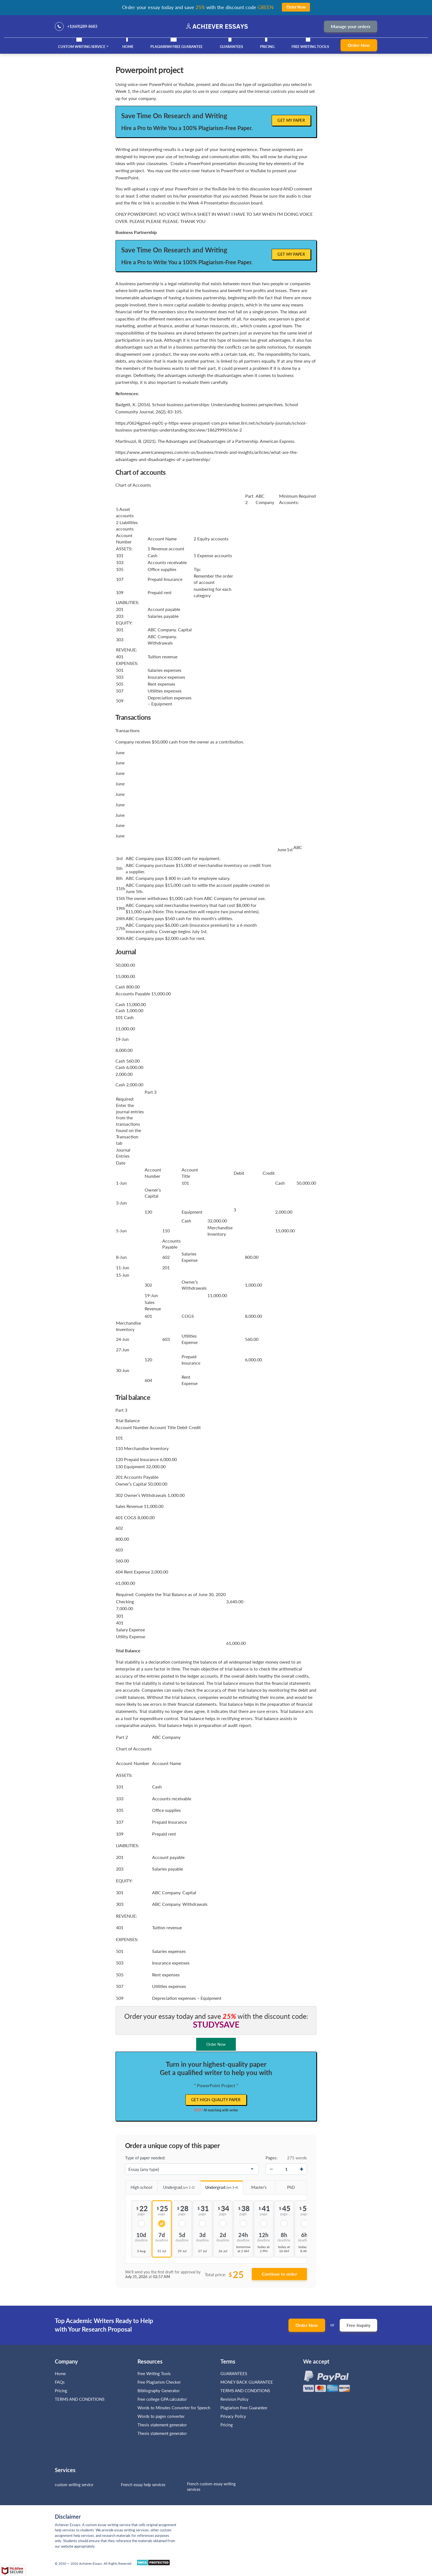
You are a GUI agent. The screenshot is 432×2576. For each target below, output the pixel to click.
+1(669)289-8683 (82, 26)
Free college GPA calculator (162, 2399)
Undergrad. (176, 2185)
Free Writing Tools (310, 46)
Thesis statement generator (162, 2424)
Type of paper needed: (145, 2157)
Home (127, 46)
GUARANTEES (231, 46)
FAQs (60, 2382)
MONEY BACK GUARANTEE (246, 2382)
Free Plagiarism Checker (159, 2382)
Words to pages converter (161, 2416)
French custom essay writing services (211, 2486)
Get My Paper (291, 120)
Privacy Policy (233, 2416)
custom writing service (74, 2484)
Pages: (271, 2157)
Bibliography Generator (158, 2390)
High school (138, 2185)
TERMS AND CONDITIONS (80, 2399)
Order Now (359, 45)
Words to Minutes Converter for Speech (173, 2407)
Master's (255, 2185)
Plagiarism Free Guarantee (176, 46)
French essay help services (143, 2484)
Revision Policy (234, 2399)
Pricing (267, 46)
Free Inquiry (358, 2325)
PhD (285, 2185)
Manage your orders (350, 26)
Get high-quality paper (216, 2099)
